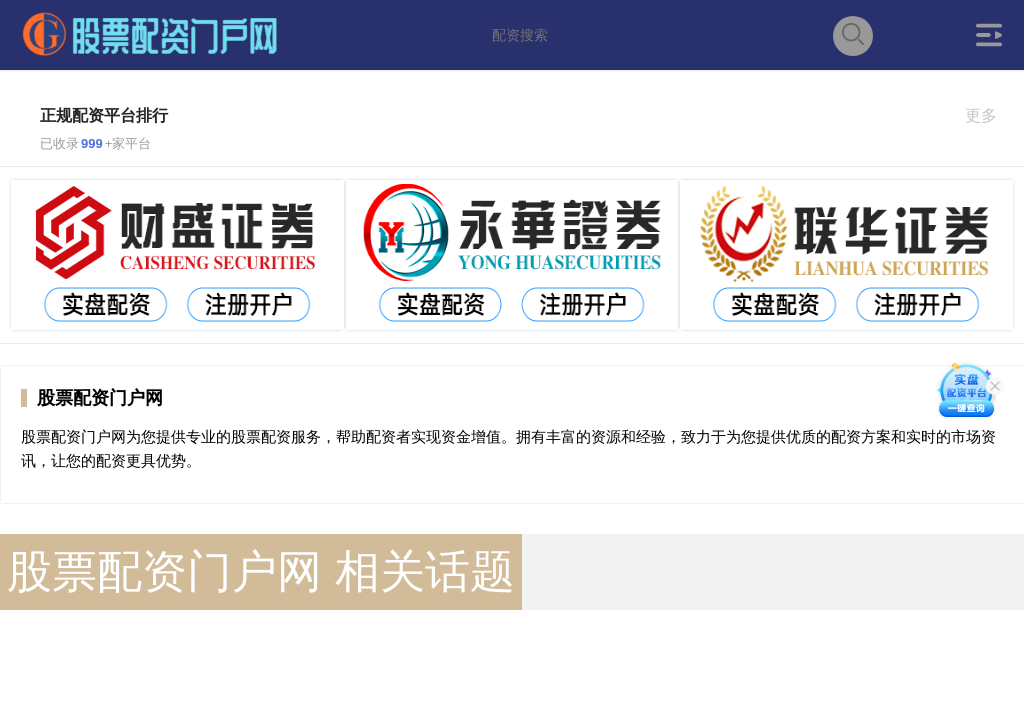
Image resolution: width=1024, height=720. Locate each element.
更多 (989, 115)
